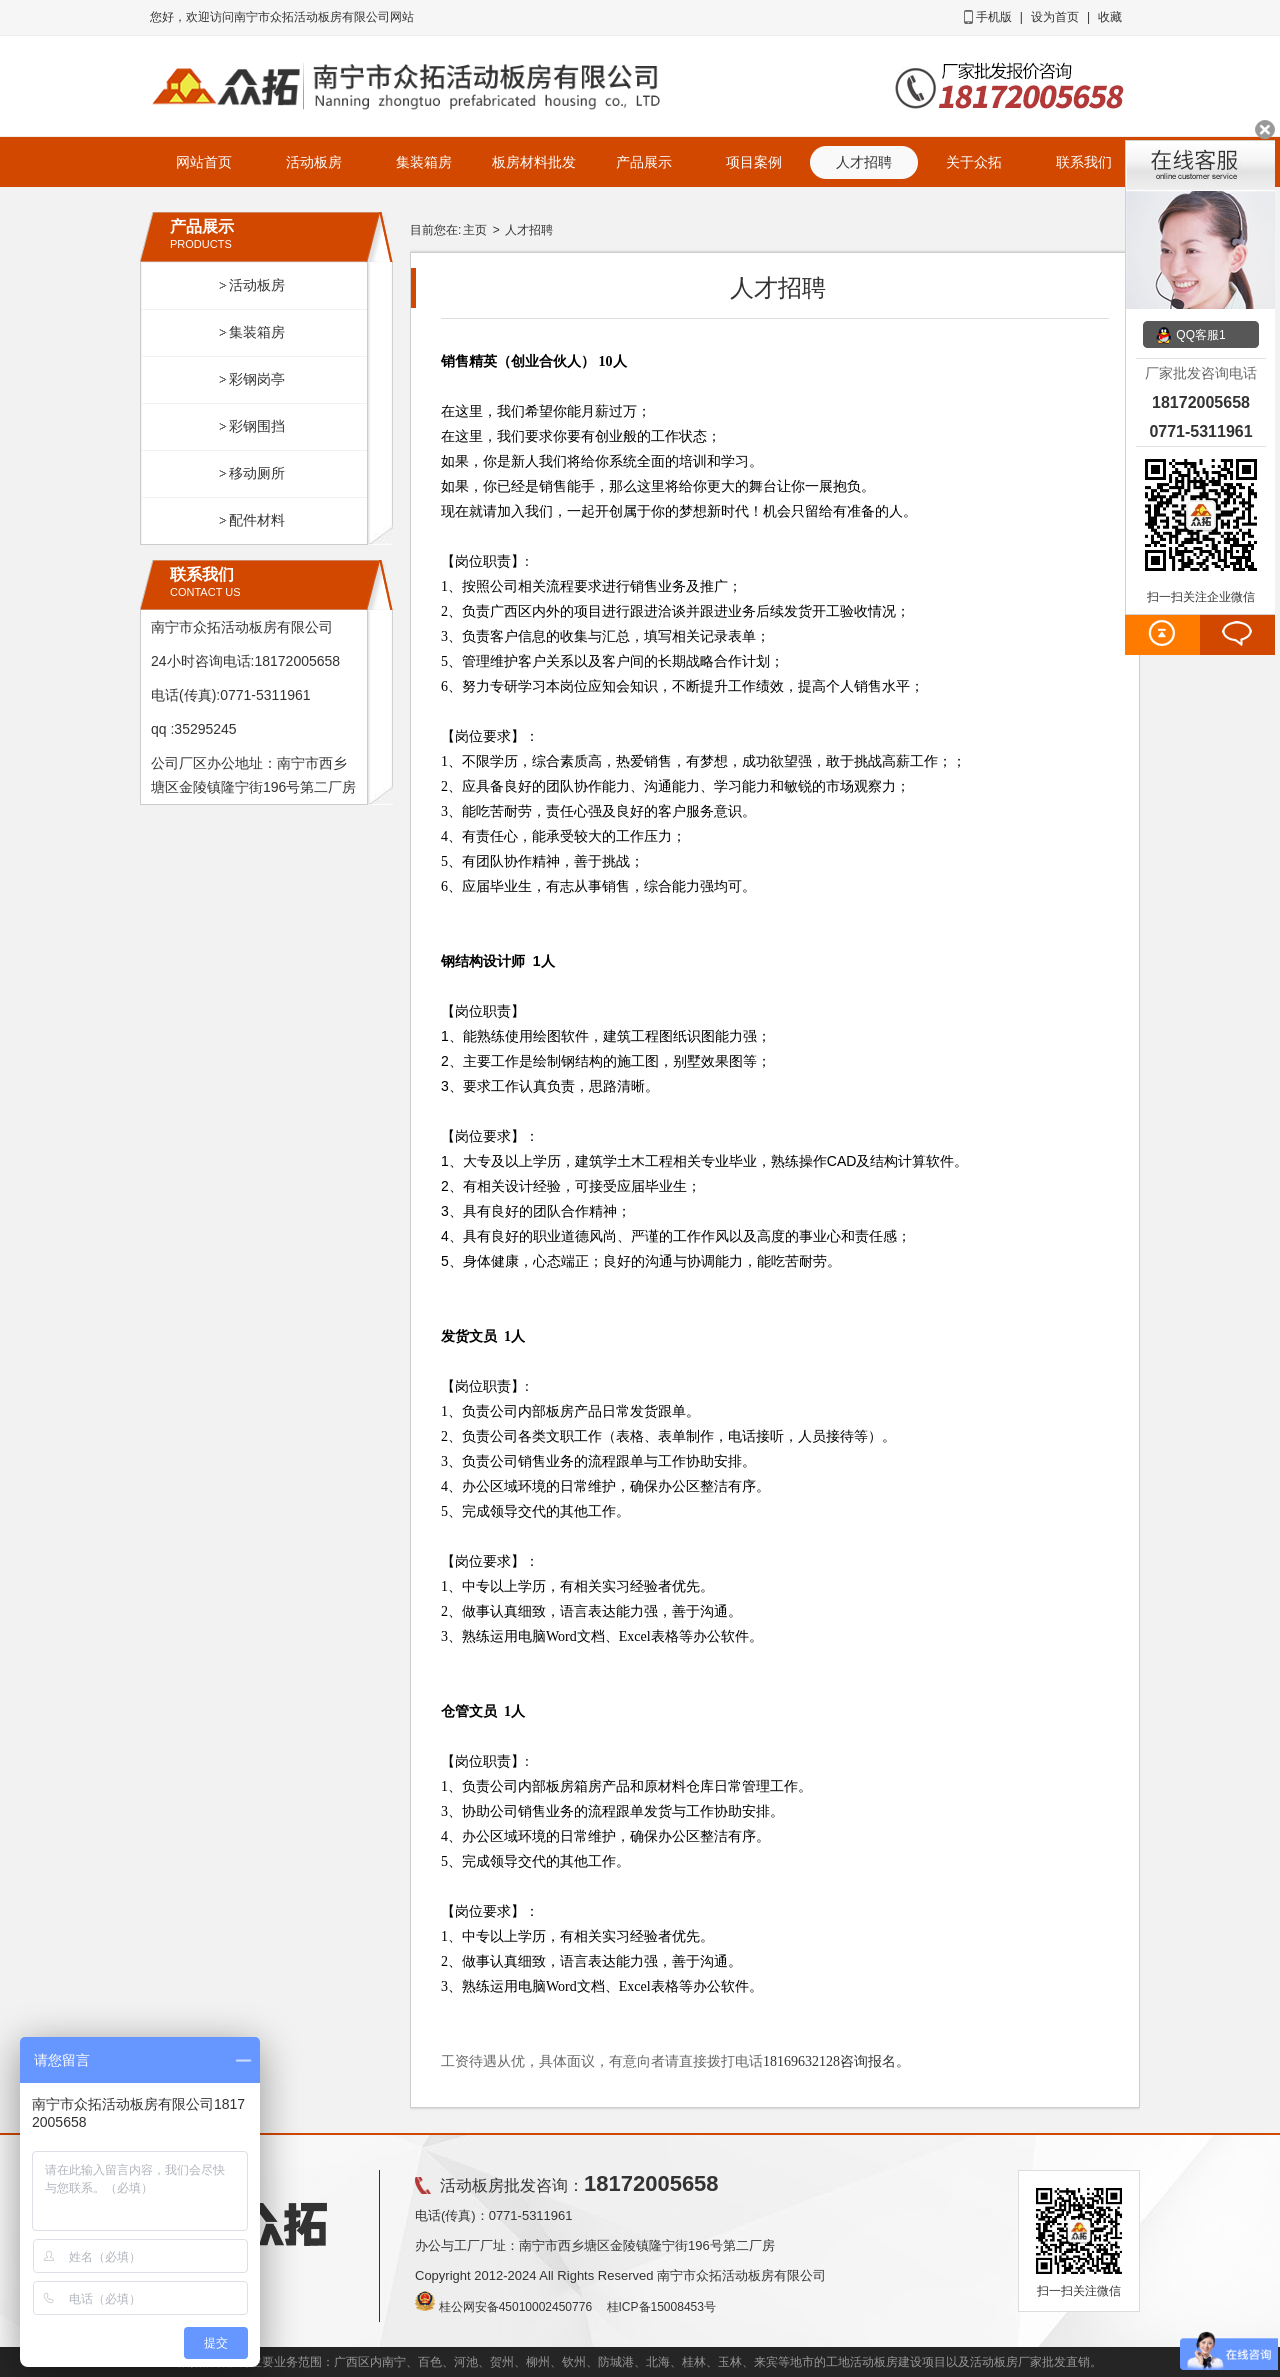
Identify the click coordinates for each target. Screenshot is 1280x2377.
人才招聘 (529, 230)
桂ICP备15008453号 (661, 2307)
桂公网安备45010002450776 (515, 2307)
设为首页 (1055, 17)
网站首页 (204, 162)
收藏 (1110, 17)
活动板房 (314, 162)
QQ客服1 (1200, 335)
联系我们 (1084, 162)
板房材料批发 (534, 162)
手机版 (994, 17)
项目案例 (754, 162)
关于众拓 (974, 162)
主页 (475, 230)
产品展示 (644, 162)
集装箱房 (424, 162)
